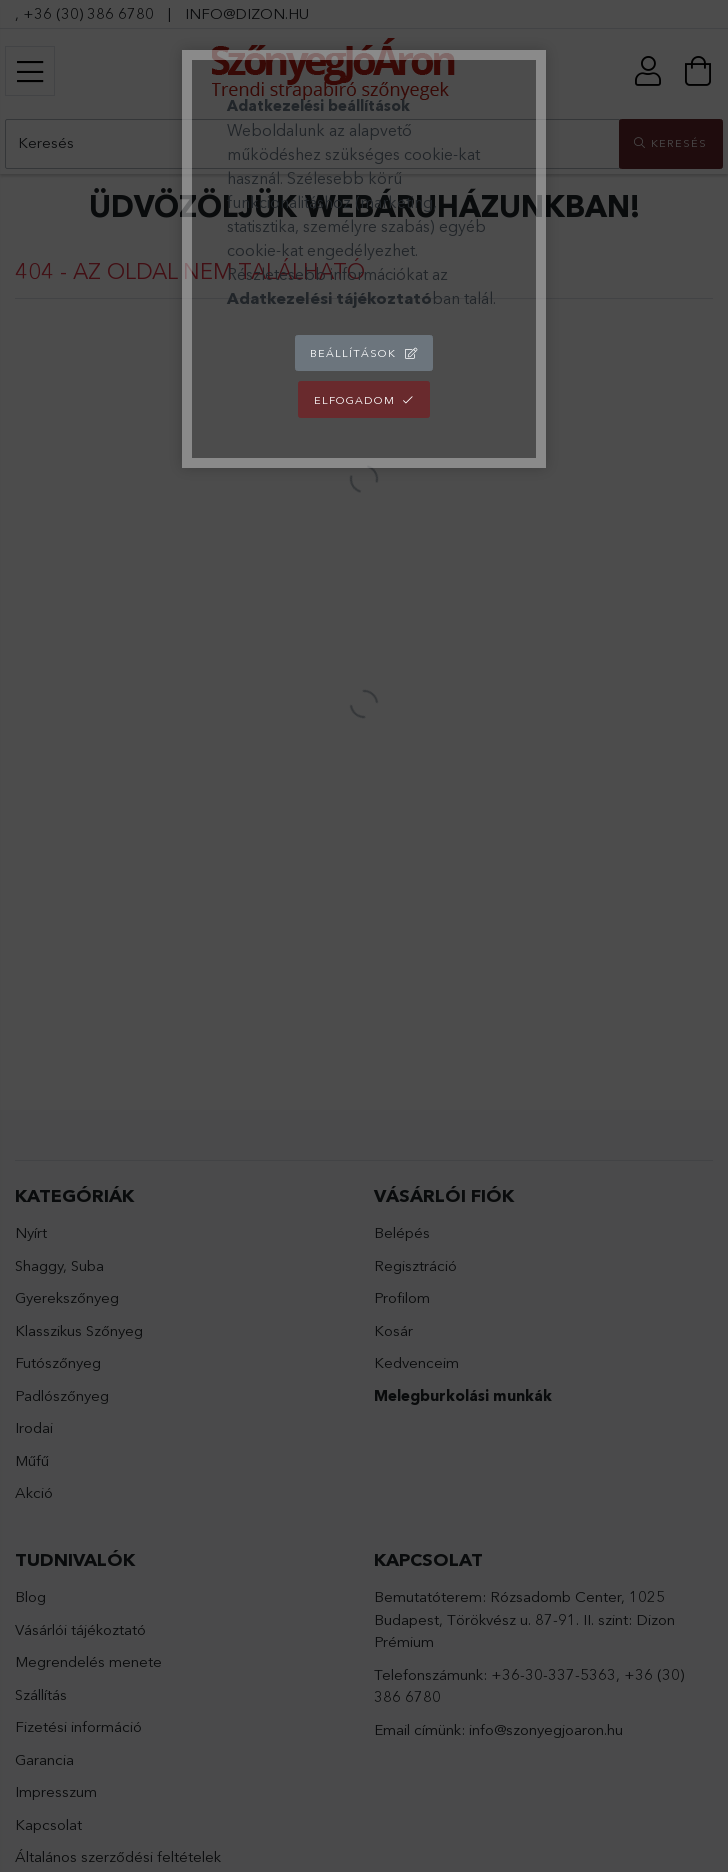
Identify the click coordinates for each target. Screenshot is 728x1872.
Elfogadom (354, 400)
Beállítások (353, 353)
